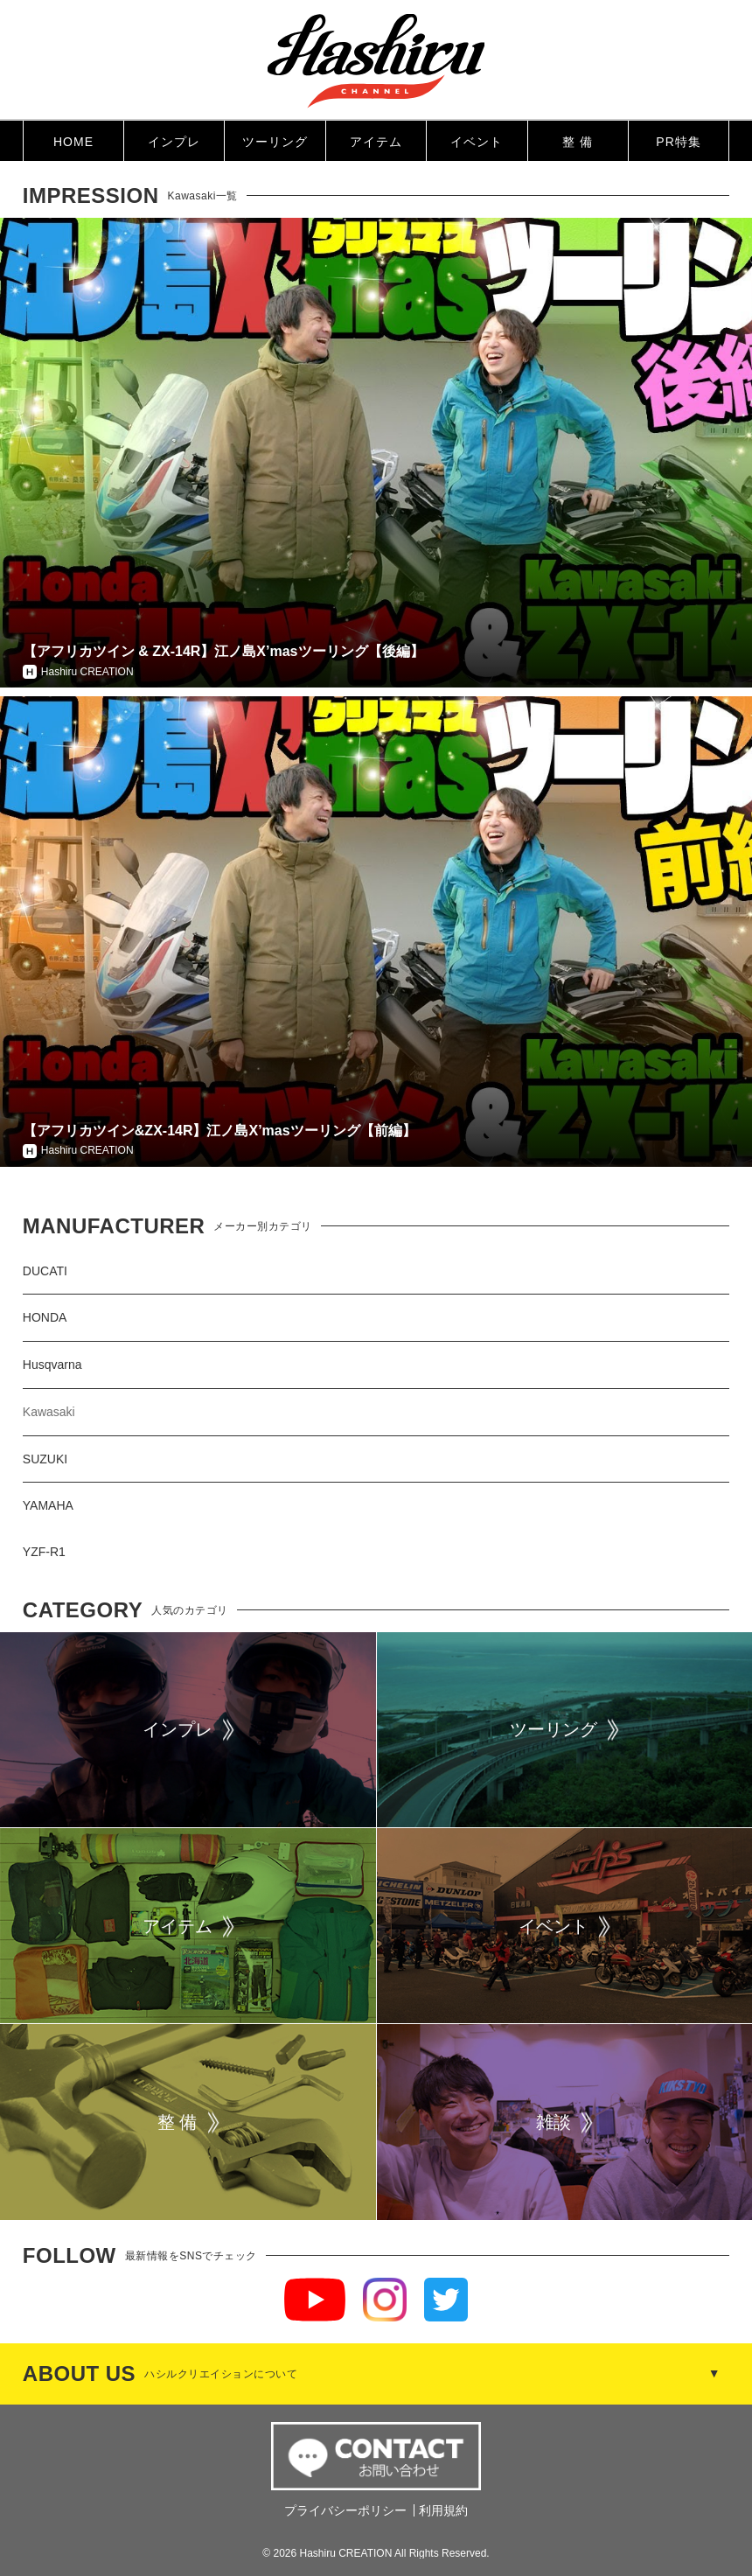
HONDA (45, 1317)
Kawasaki (49, 1412)
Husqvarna (52, 1365)
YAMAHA (48, 1505)
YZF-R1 (44, 1552)
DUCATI (45, 1271)
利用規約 (443, 2510)
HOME (73, 142)
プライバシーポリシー (345, 2510)
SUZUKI (45, 1459)
